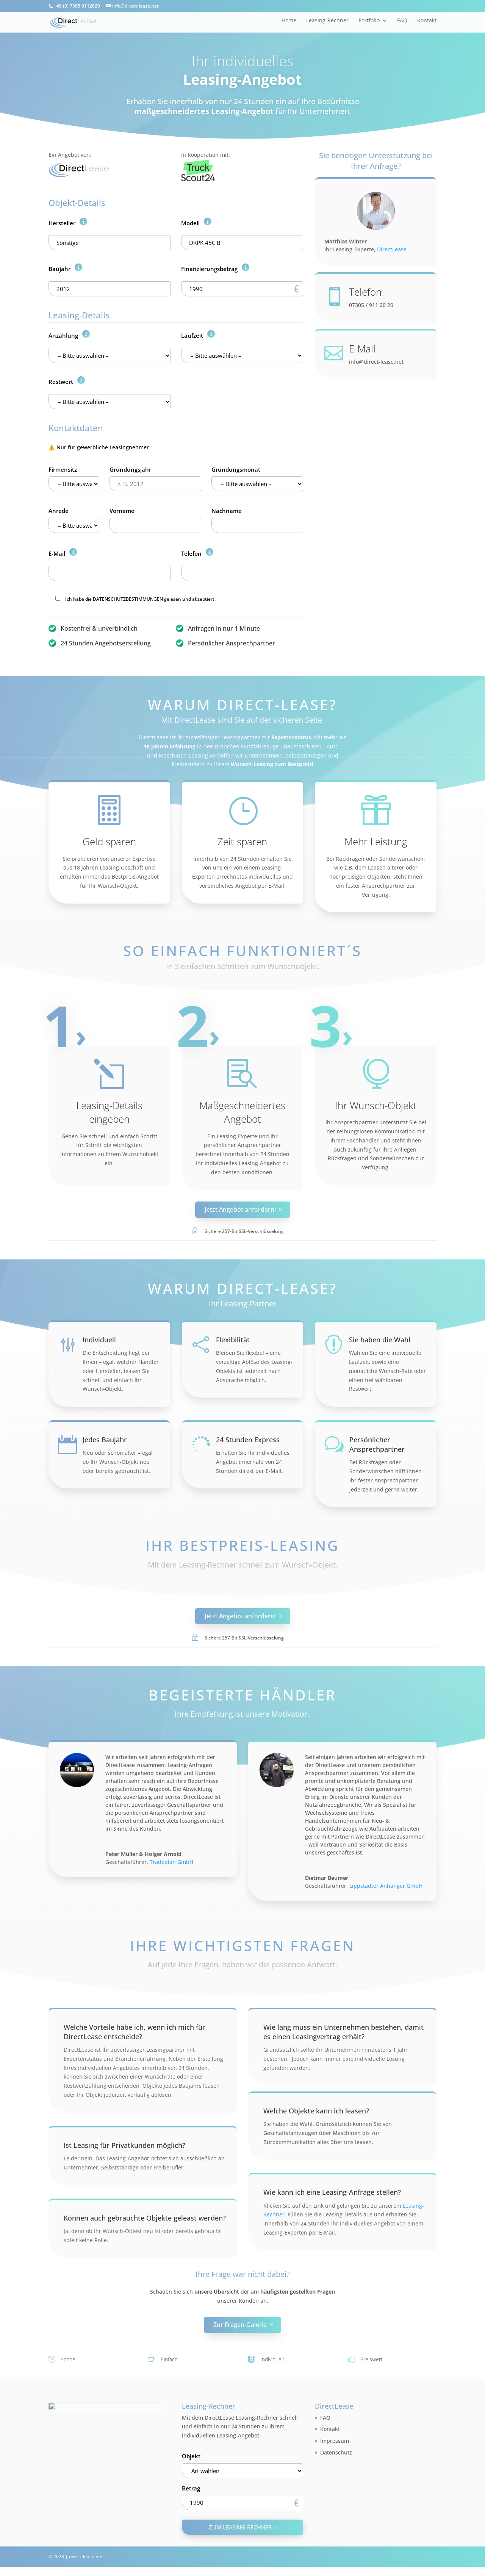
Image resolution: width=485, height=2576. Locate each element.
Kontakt (426, 21)
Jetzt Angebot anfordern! (240, 1209)
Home (289, 21)
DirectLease (392, 249)
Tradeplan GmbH (171, 1861)
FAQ (402, 21)
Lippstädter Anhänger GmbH (385, 1885)
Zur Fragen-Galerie (240, 2324)
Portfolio (369, 21)
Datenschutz (336, 2452)
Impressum (334, 2440)
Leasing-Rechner (327, 21)
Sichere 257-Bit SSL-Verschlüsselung (244, 1231)
